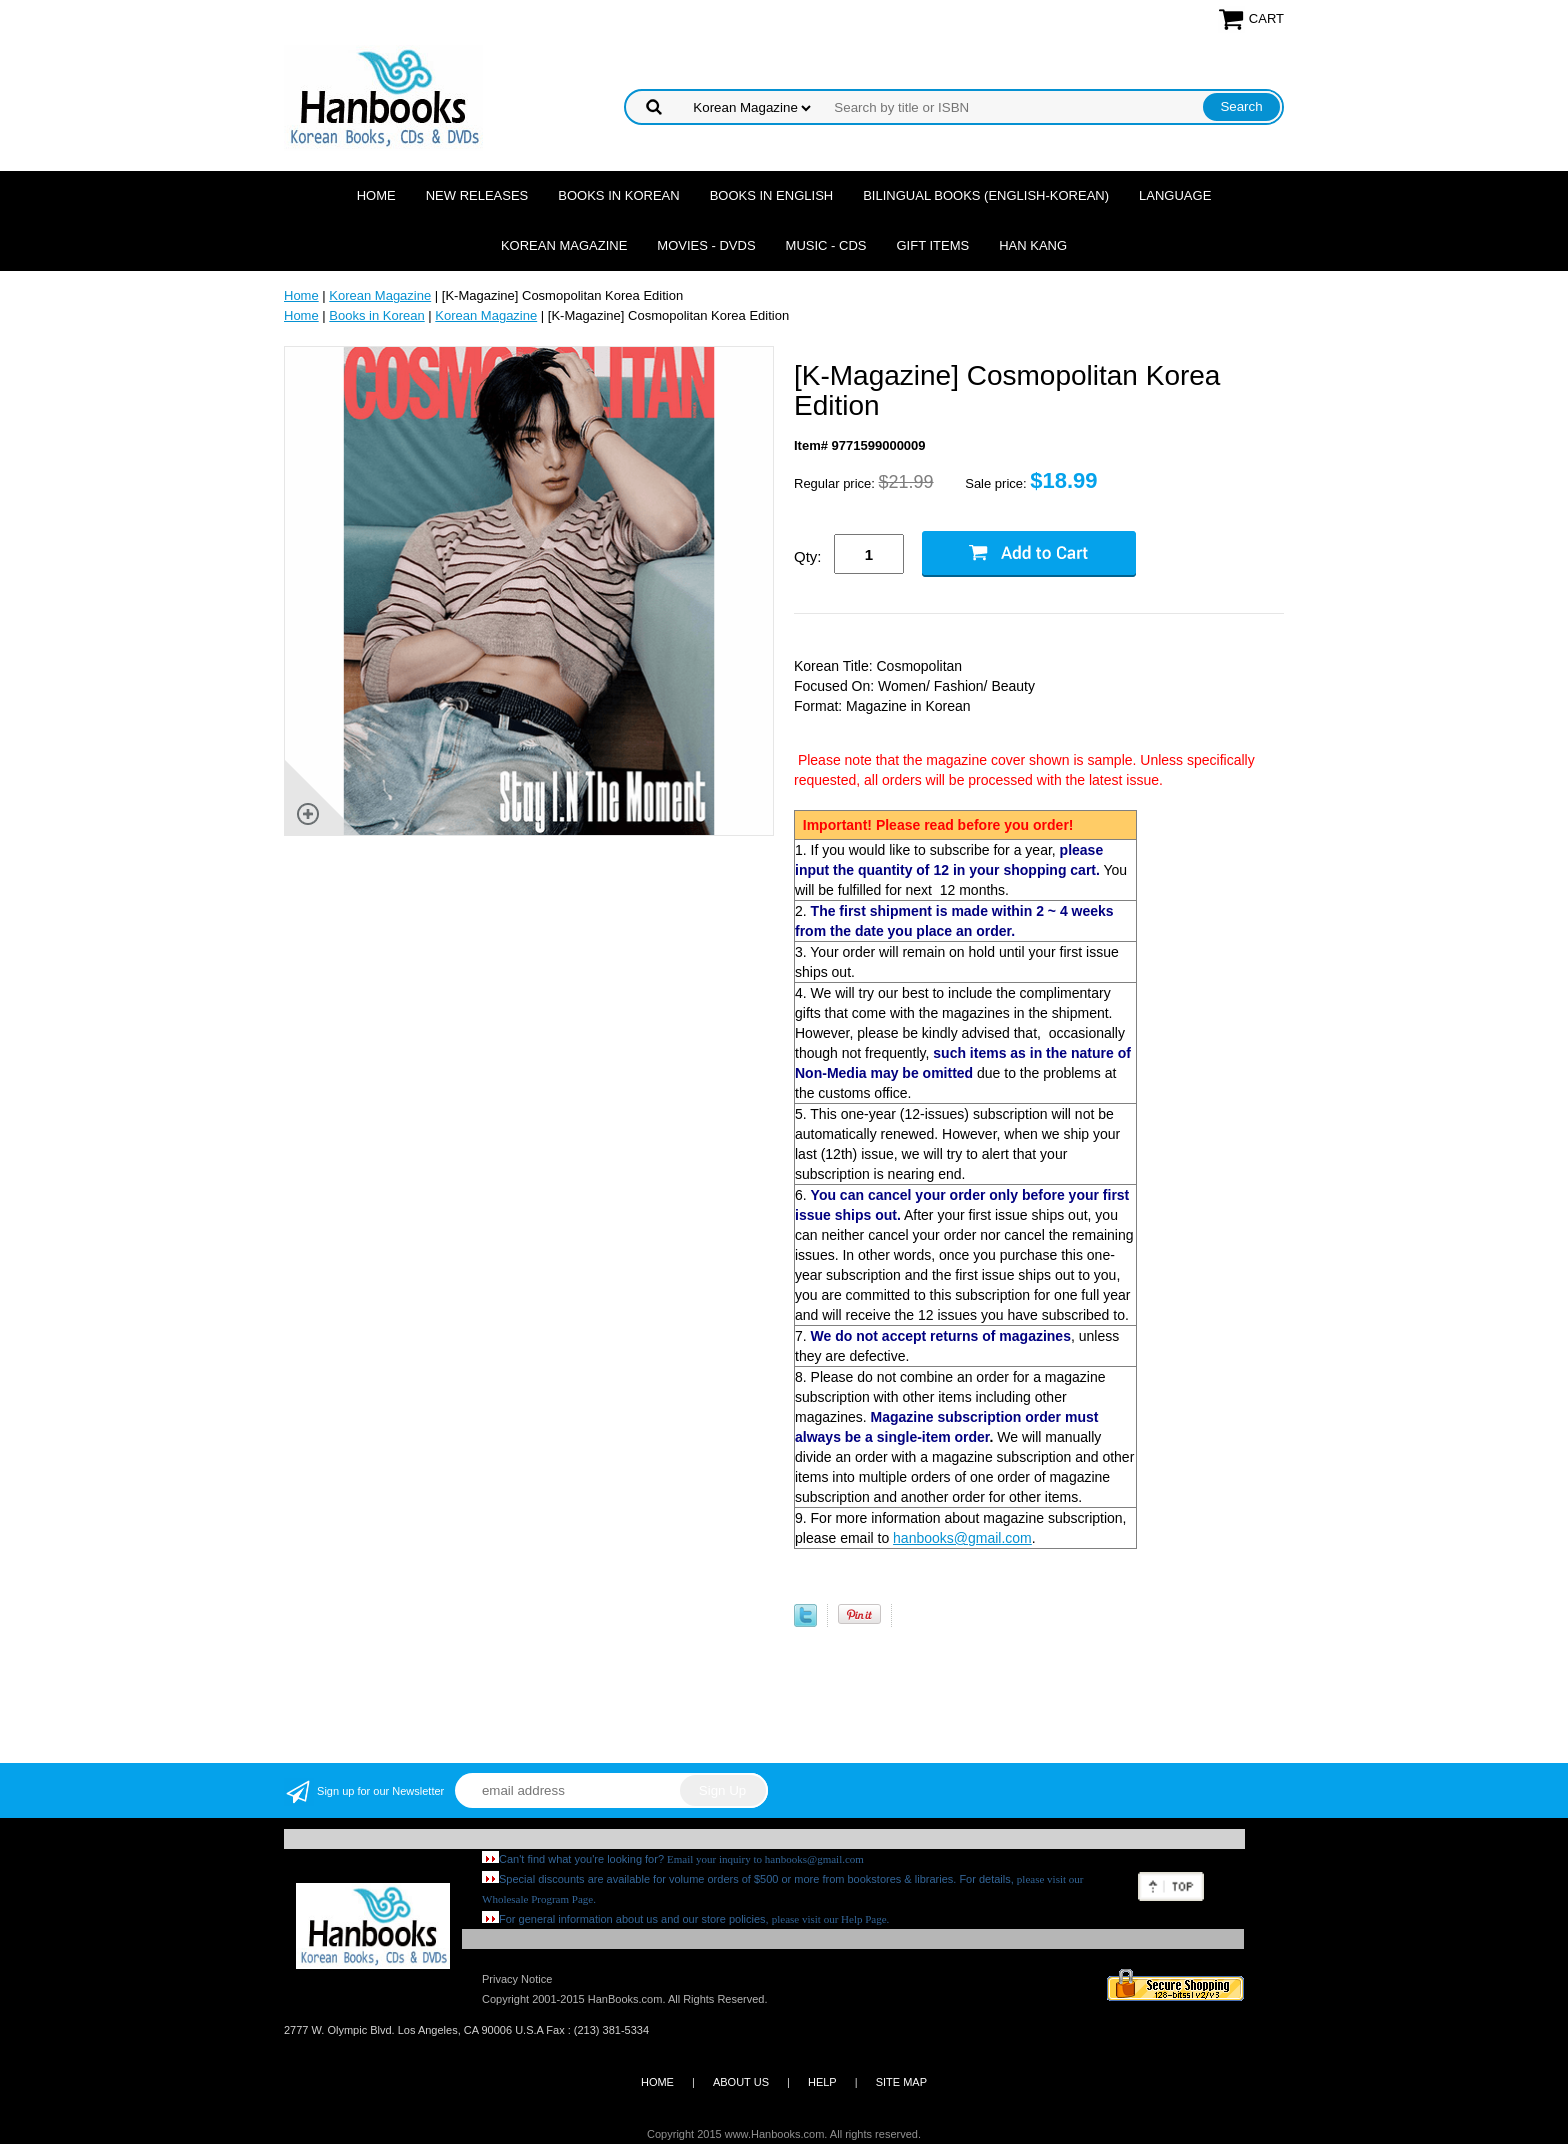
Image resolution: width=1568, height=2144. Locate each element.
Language (1175, 195)
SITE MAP (901, 2082)
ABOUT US (741, 2082)
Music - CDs (826, 245)
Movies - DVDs (706, 245)
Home (376, 195)
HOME (657, 2082)
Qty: (808, 556)
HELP (822, 2082)
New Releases (477, 195)
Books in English (772, 195)
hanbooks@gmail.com (962, 1538)
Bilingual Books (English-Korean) (986, 195)
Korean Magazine (564, 245)
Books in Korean (618, 195)
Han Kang (1033, 245)
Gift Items (932, 245)
